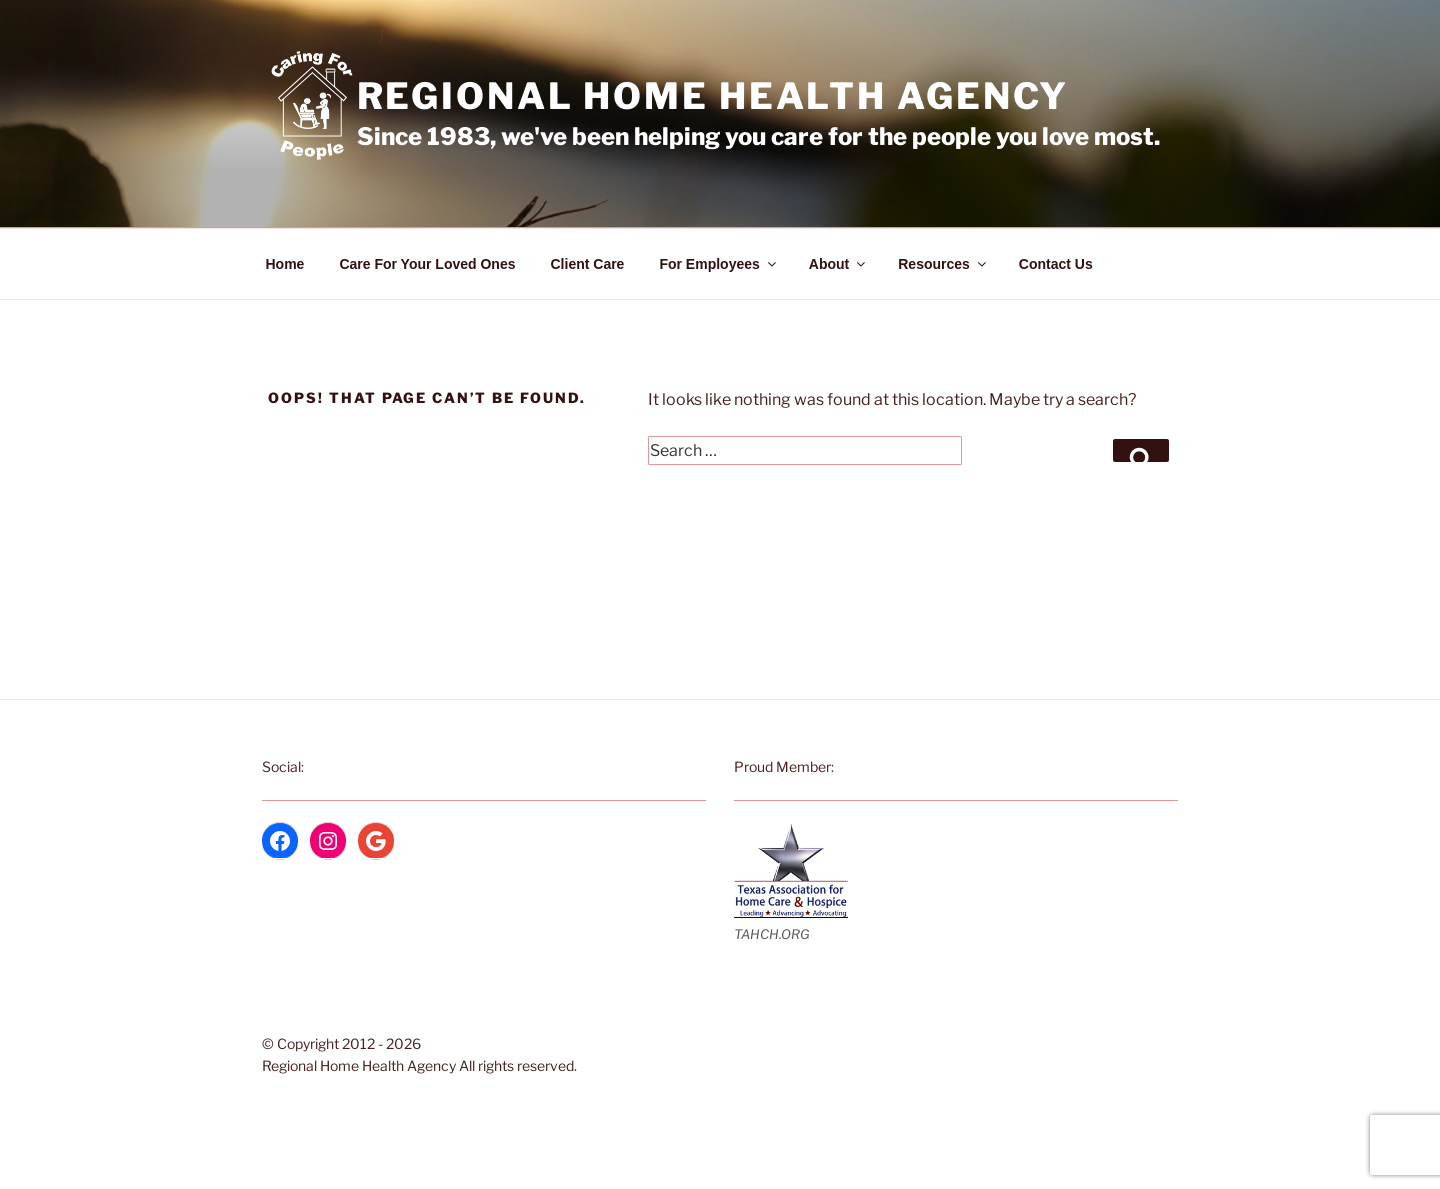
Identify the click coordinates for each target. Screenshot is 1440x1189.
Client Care (588, 264)
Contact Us (1056, 264)
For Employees (718, 264)
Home (285, 264)
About (838, 264)
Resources (943, 264)
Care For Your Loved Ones (427, 264)
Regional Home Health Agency (713, 96)
